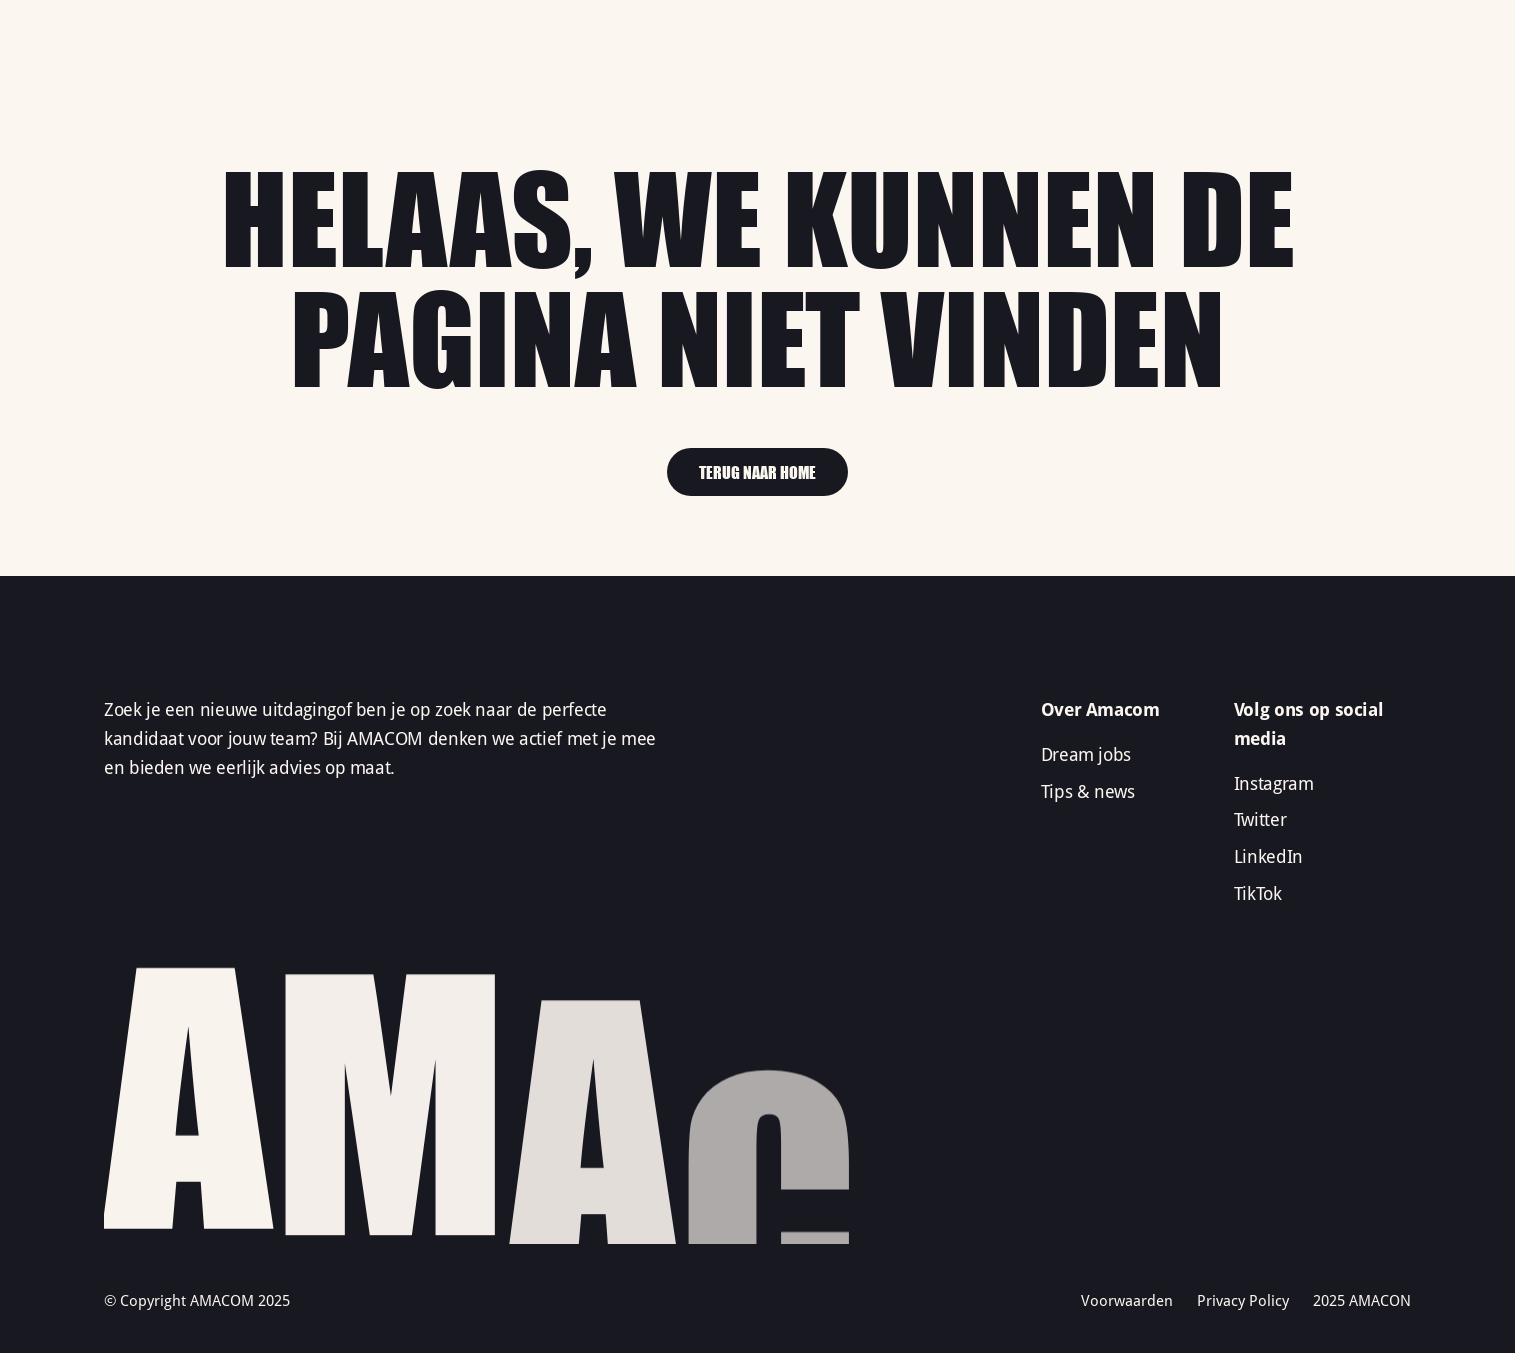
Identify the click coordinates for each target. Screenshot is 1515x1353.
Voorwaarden (1127, 1301)
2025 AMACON (1362, 1301)
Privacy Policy (1243, 1301)
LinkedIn (1268, 856)
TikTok (1258, 893)
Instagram (1274, 783)
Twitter (1260, 819)
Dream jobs (1086, 754)
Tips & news (1088, 791)
